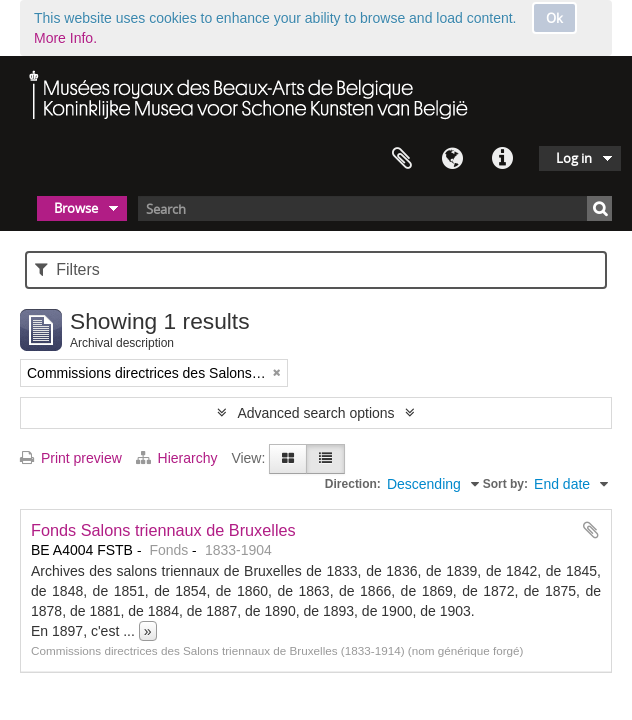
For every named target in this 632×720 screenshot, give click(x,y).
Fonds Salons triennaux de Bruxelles (163, 530)
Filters (67, 269)
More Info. (65, 38)
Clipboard (402, 159)
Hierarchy (179, 458)
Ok (554, 18)
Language (452, 159)
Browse (76, 208)
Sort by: (505, 484)
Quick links (502, 159)
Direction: (353, 484)
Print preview (71, 458)
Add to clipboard (591, 530)
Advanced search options (315, 413)
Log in (574, 158)
